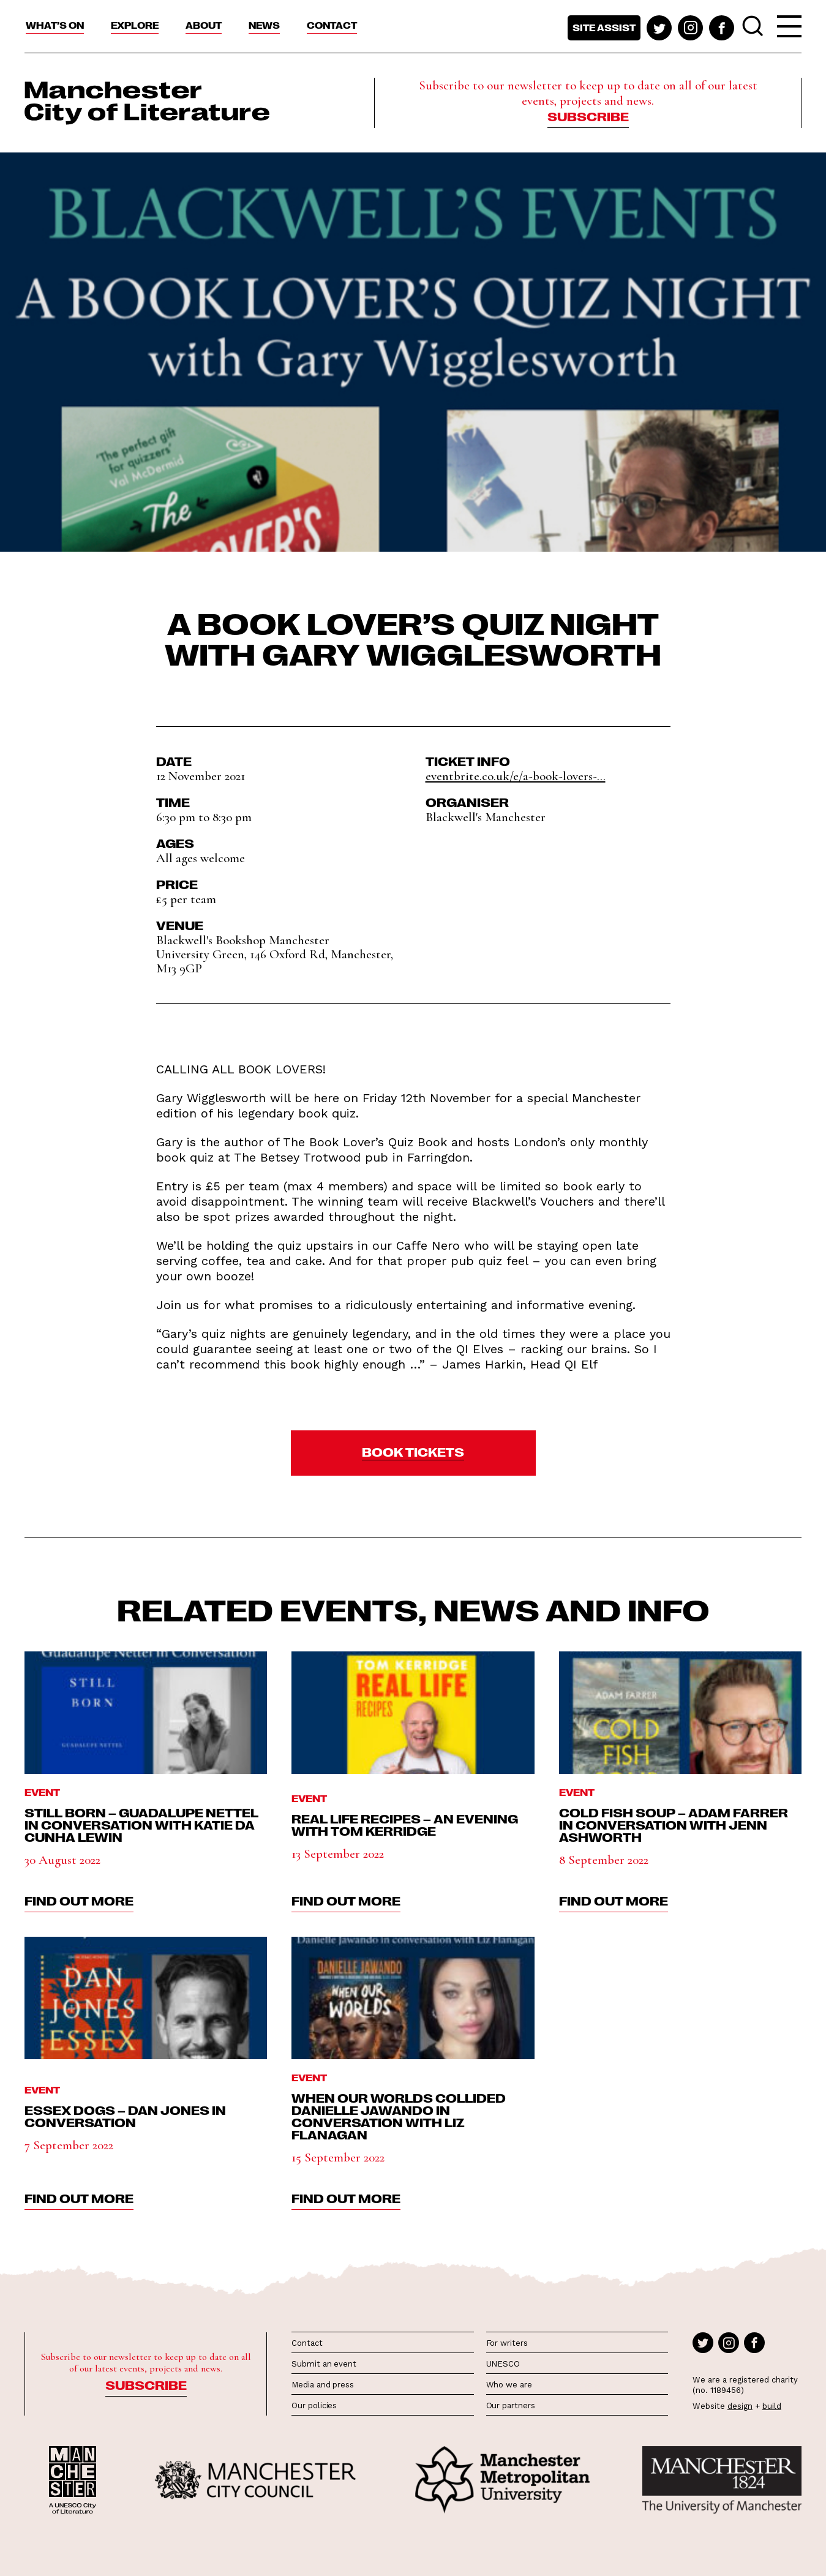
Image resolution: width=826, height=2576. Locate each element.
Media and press (322, 2384)
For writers (507, 2343)
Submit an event (323, 2363)
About (204, 25)
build (771, 2406)
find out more (78, 1900)
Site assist (604, 27)
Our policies (314, 2405)
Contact (332, 25)
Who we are (509, 2384)
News (264, 25)
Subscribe (588, 115)
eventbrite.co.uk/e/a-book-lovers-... (516, 776)
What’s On (55, 25)
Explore (135, 25)
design (740, 2406)
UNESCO (503, 2363)
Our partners (510, 2405)
